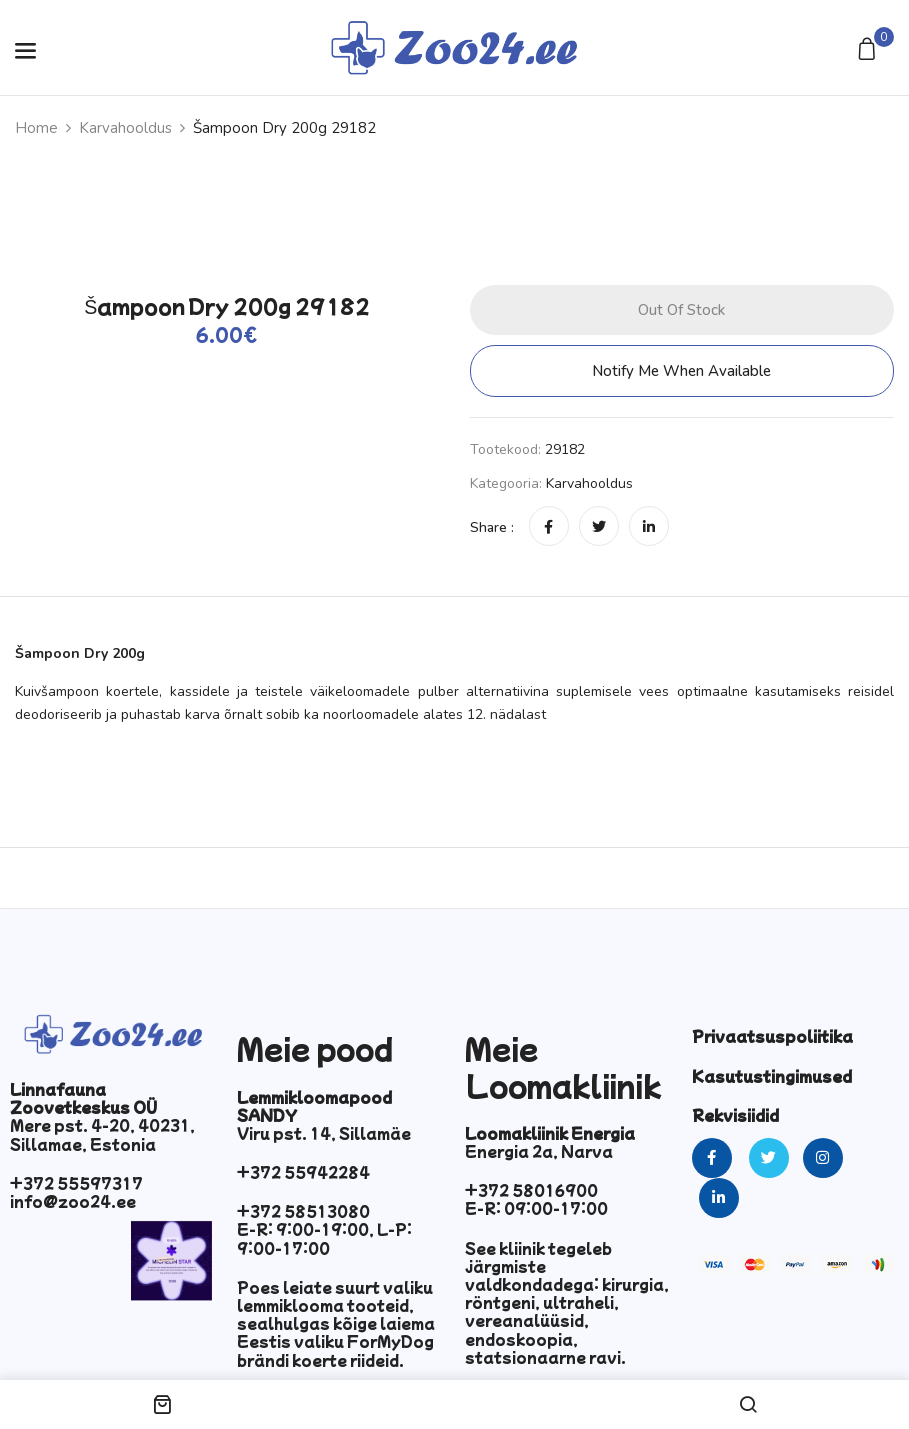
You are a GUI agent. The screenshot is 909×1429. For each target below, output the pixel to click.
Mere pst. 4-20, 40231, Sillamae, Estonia (102, 1134)
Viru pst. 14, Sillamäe (324, 1133)
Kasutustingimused (772, 1076)
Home (36, 128)
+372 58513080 (303, 1211)
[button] (869, 50)
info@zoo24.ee (73, 1201)
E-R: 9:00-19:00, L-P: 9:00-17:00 (324, 1238)
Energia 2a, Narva (539, 1151)
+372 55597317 (76, 1183)
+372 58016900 (531, 1190)
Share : (492, 527)
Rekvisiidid (735, 1115)
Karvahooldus (125, 128)
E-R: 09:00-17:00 (536, 1208)
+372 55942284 (303, 1172)
